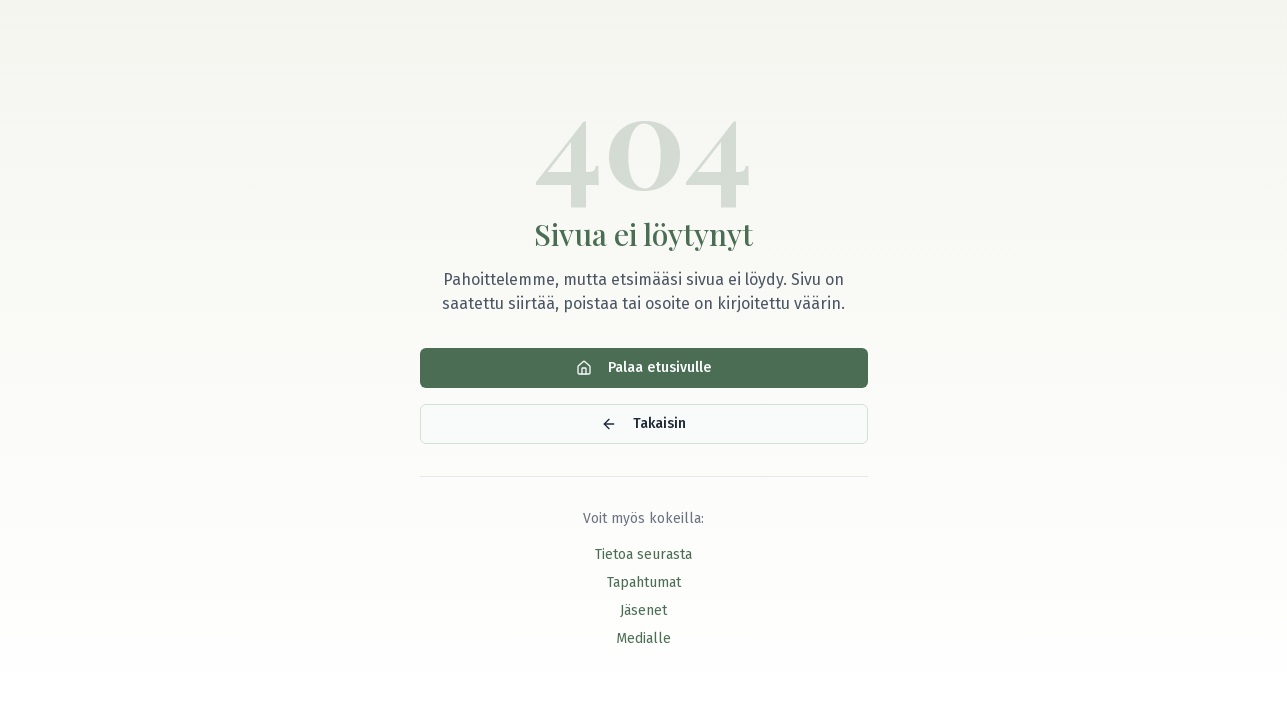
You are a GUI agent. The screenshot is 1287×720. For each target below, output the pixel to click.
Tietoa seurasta (643, 554)
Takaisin (643, 423)
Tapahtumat (644, 582)
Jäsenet (643, 610)
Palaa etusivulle (643, 367)
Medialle (643, 638)
